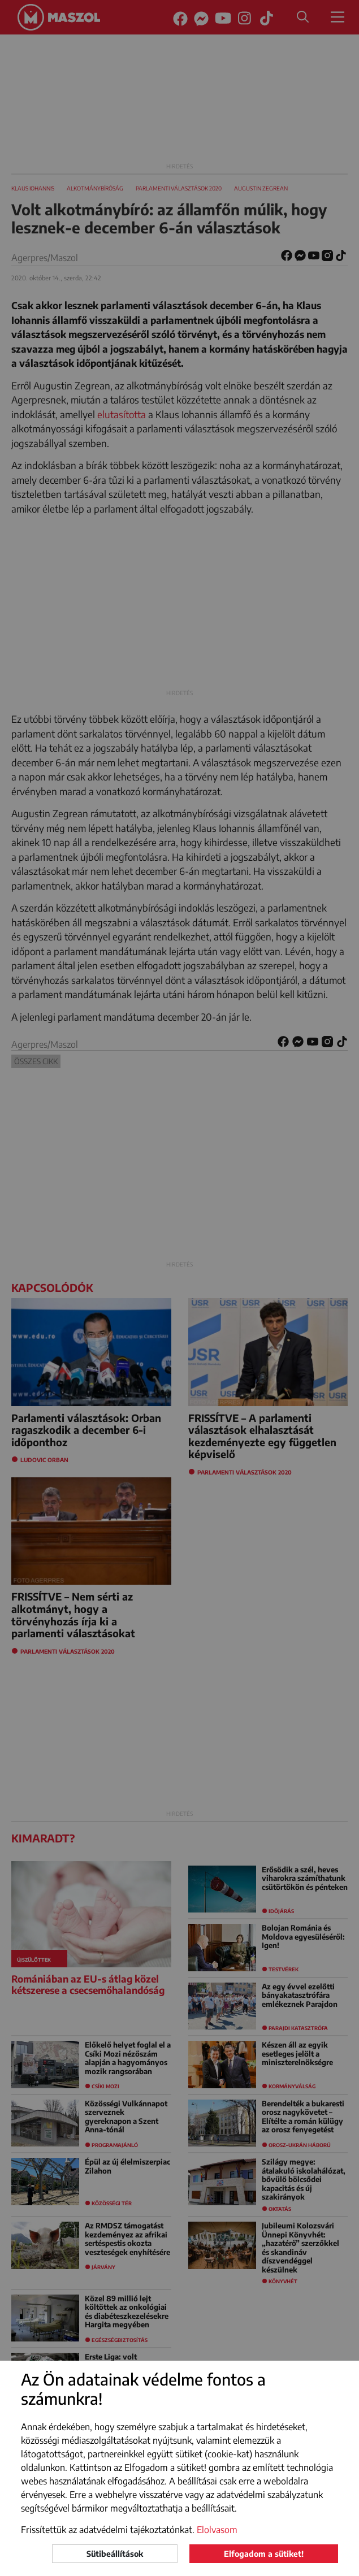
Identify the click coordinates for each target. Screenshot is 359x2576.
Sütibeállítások (114, 2553)
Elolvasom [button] (217, 2529)
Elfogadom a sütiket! (264, 2553)
